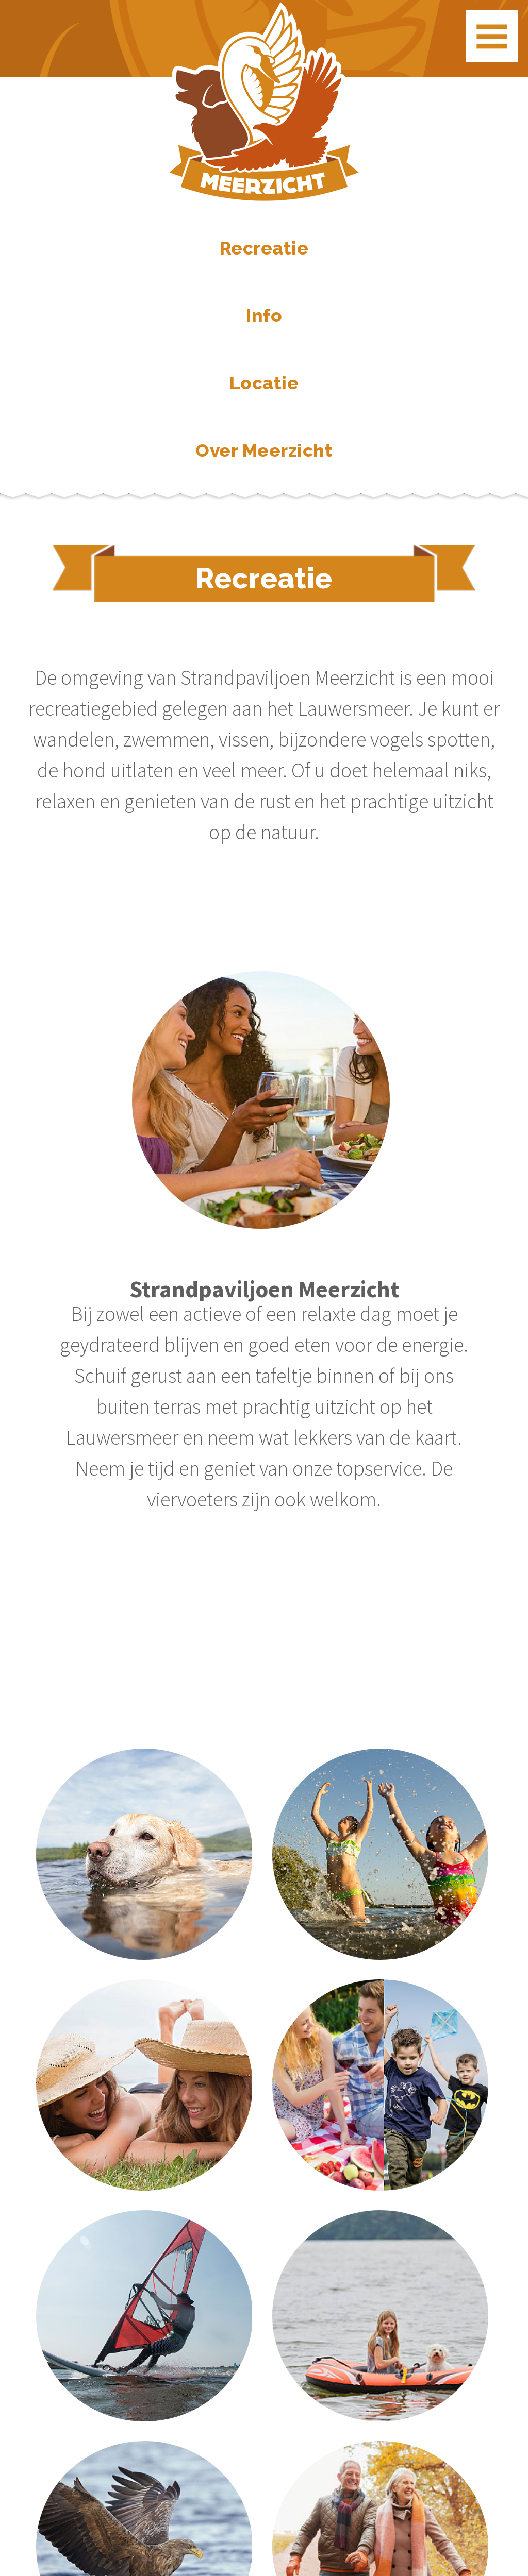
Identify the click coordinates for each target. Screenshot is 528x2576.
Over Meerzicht (264, 450)
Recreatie (264, 248)
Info (264, 315)
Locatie (264, 383)
